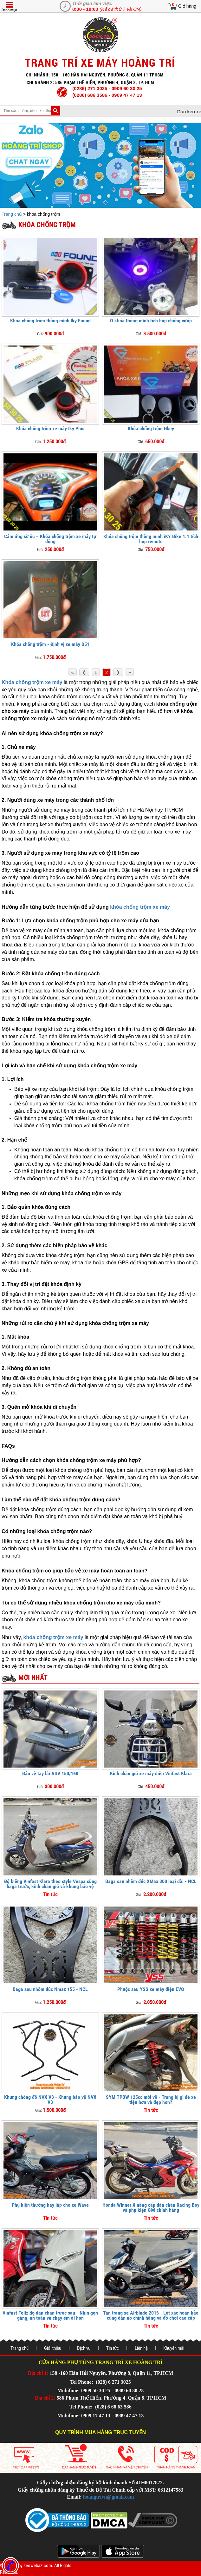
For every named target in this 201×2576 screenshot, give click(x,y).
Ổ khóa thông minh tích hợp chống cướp (151, 321)
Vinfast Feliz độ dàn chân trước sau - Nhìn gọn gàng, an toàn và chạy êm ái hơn (50, 2315)
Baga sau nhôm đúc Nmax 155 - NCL (50, 1989)
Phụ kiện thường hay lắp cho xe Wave (50, 2205)
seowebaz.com (37, 2565)
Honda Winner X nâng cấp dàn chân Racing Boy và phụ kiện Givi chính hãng (150, 2207)
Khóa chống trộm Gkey (151, 428)
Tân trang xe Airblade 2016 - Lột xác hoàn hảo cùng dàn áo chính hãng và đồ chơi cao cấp (150, 2315)
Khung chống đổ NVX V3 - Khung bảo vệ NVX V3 (50, 2099)
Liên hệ (141, 2348)
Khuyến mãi (173, 2348)
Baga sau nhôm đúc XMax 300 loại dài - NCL (151, 1881)
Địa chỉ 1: (38, 2373)
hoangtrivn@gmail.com (108, 2497)
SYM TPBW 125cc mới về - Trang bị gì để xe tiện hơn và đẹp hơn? (151, 2099)
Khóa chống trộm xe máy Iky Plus (50, 428)
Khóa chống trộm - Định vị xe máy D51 (50, 644)
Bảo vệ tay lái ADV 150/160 (50, 1773)
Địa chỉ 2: (45, 2398)
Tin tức (112, 2348)
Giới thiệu (52, 2348)
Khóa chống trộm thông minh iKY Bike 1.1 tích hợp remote (150, 538)
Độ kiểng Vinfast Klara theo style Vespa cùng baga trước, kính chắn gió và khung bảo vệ (50, 1883)
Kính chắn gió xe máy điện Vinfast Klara (151, 1773)
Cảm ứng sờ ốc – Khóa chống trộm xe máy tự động (50, 538)
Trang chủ (12, 214)
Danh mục (9, 10)
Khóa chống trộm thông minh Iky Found (50, 321)
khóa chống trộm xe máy (140, 907)
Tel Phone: (82, 2382)
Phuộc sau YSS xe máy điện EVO (150, 1989)
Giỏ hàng (187, 6)
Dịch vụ (83, 2348)
